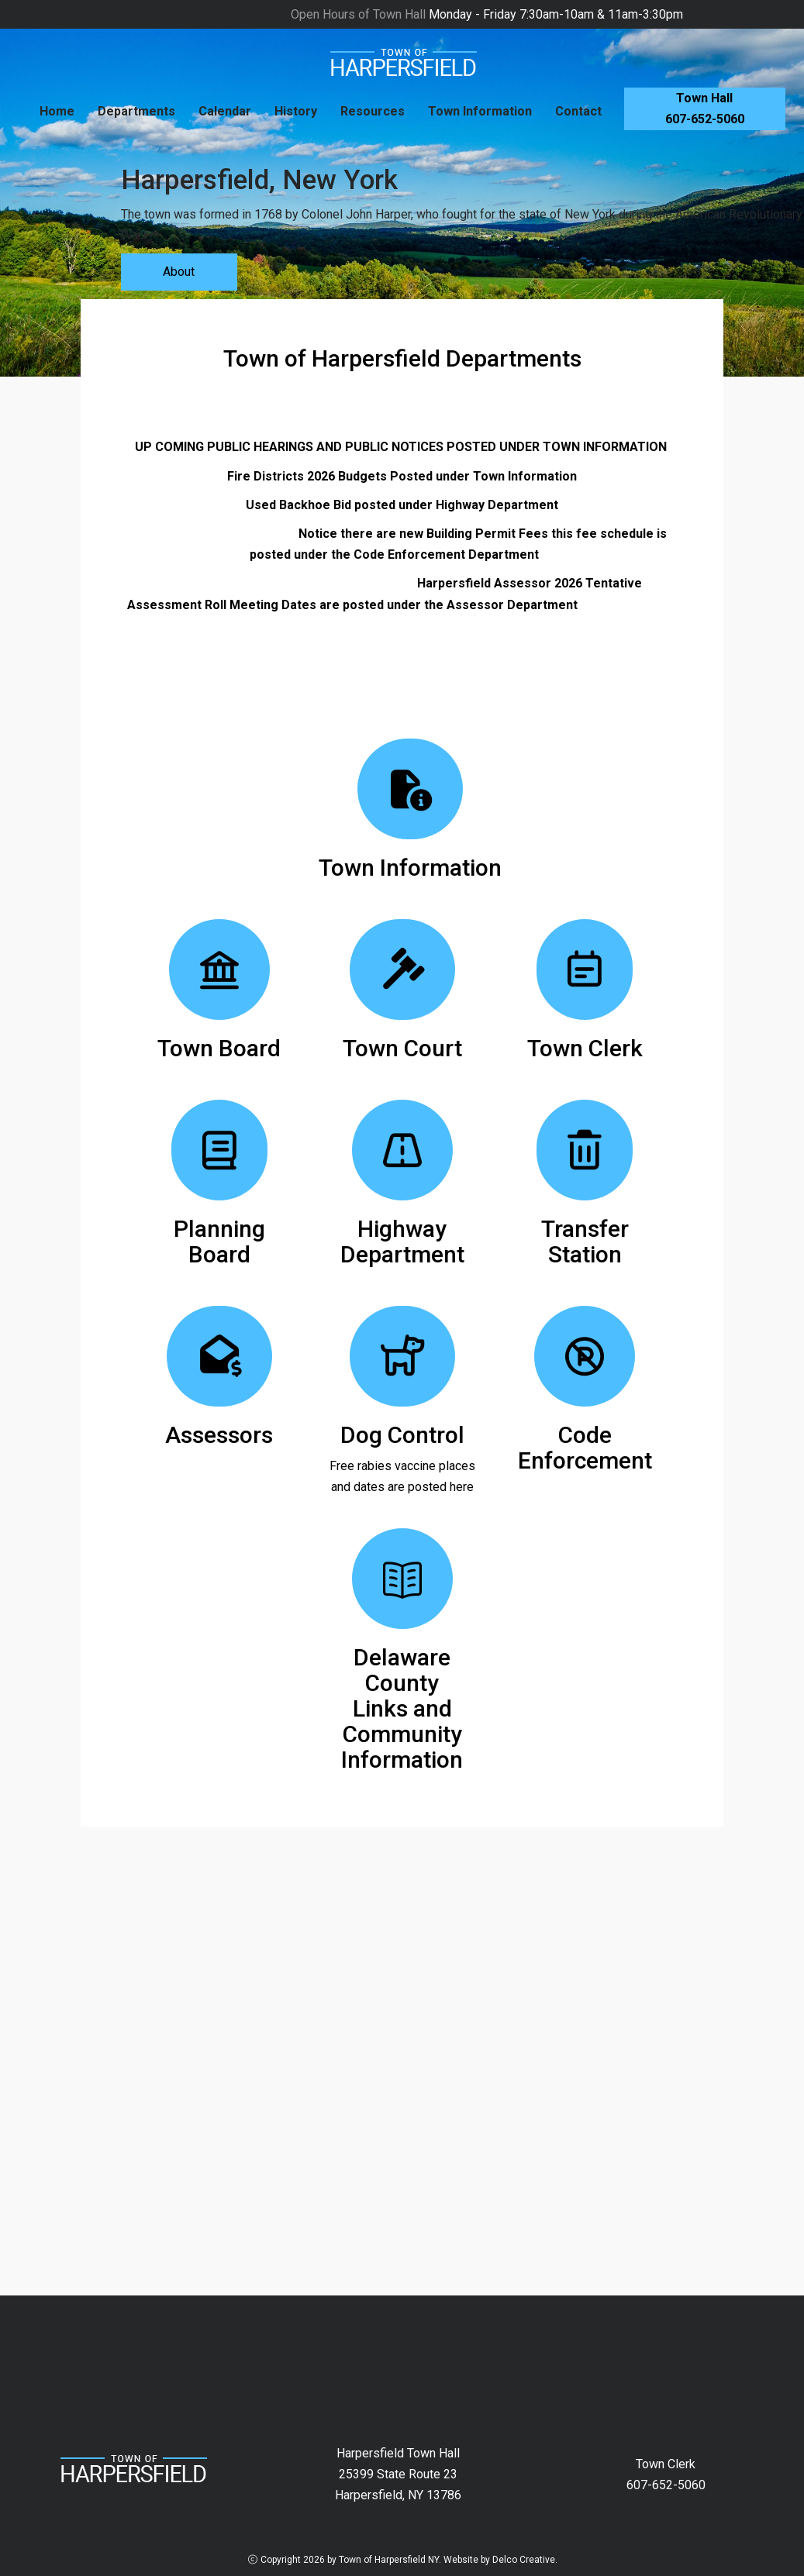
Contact (578, 111)
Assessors (219, 1434)
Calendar (224, 111)
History (295, 111)
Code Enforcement (585, 1447)
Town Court (402, 1048)
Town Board (219, 1048)
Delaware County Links (402, 1683)
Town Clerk (585, 1048)
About (179, 271)
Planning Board (219, 1241)
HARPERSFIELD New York (402, 2353)
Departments (136, 111)
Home (57, 111)
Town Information (480, 111)
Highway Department (402, 1241)
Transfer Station (585, 1241)
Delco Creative (523, 2559)
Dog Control (402, 1434)
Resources (372, 111)
